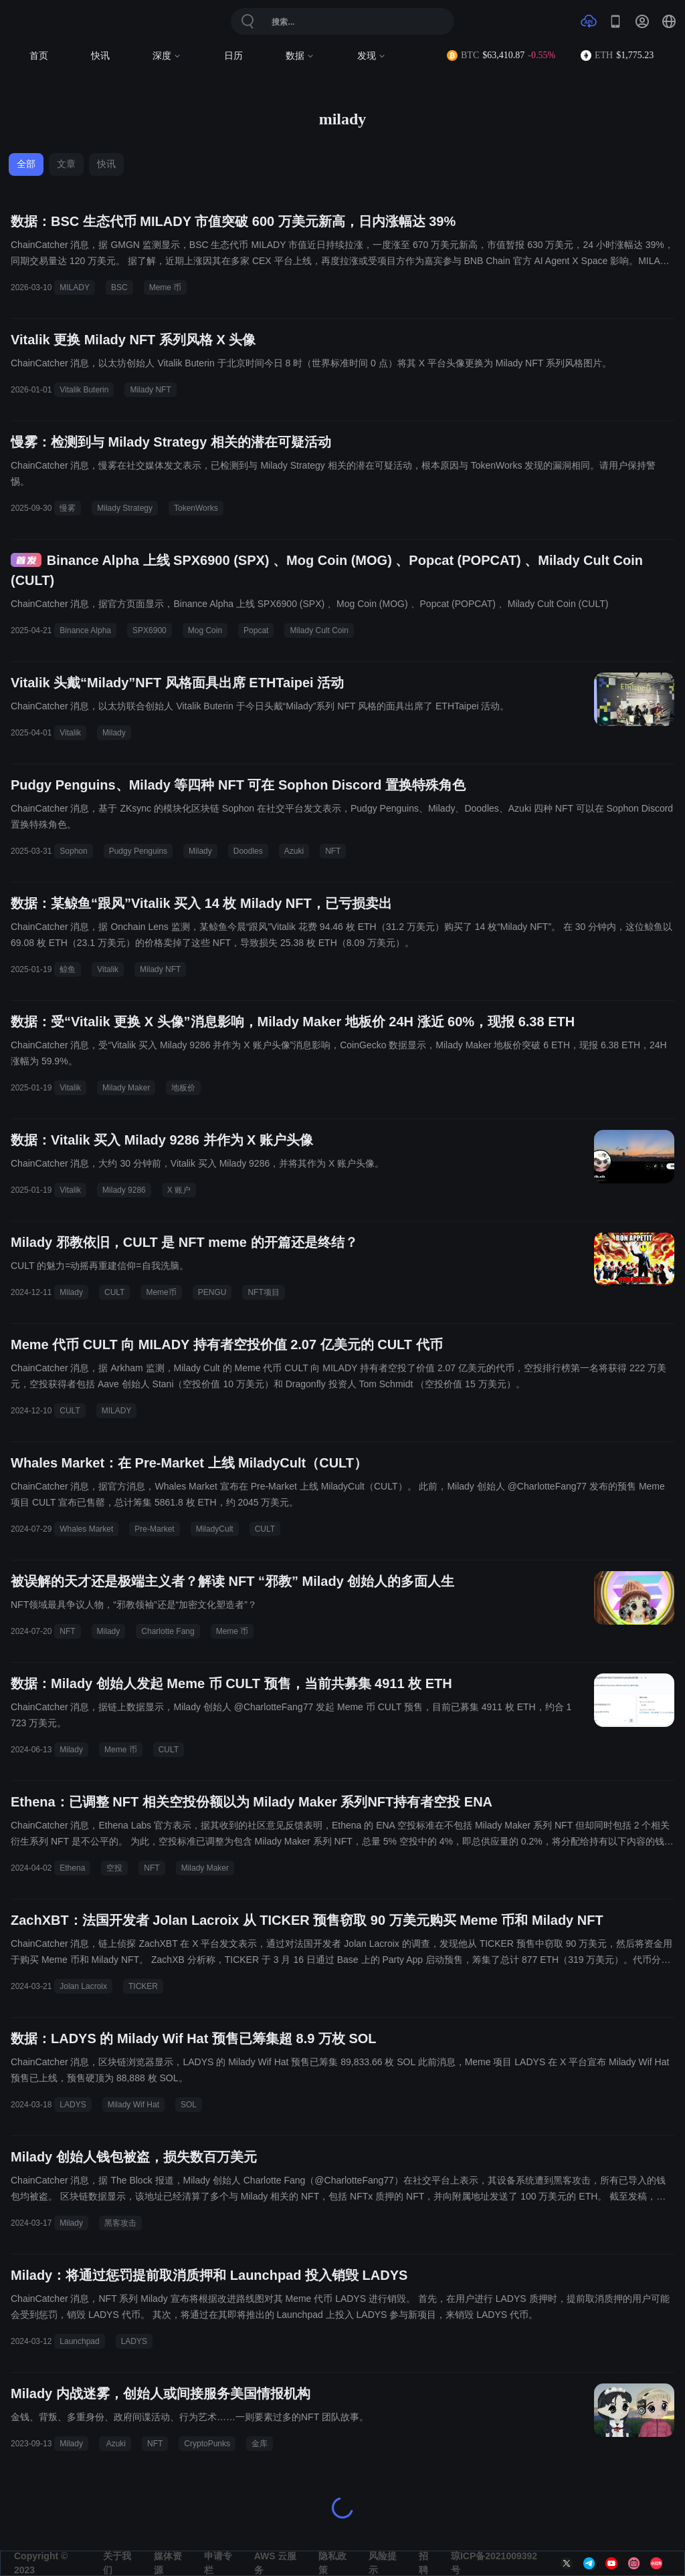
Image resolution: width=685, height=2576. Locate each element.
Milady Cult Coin (319, 630)
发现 (371, 56)
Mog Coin (205, 630)
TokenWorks (196, 508)
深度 (167, 56)
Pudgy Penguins (138, 851)
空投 (114, 1868)
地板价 (183, 1087)
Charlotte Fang (167, 1631)
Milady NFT (150, 389)
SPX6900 (149, 630)
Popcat (255, 630)
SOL (189, 2104)
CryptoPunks (207, 2443)
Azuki (294, 851)
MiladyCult (214, 1529)
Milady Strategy (125, 508)
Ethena (72, 1868)
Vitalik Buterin (84, 389)
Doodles (248, 851)
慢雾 (68, 508)
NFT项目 (263, 1292)
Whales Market (86, 1529)
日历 (233, 56)
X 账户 (179, 1190)
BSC (119, 287)
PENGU (212, 1292)
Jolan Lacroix (83, 1986)
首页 (38, 56)
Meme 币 (165, 287)
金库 (260, 2443)
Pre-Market (154, 1529)
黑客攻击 (120, 2223)
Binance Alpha (85, 630)
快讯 (100, 56)
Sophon (73, 851)
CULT (114, 1292)
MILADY (75, 287)
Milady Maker (126, 1087)
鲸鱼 (68, 969)
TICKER (143, 1986)
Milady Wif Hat (133, 2104)
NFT (332, 851)
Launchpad (79, 2341)
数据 (300, 56)
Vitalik (70, 732)
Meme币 (161, 1292)
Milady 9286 (124, 1190)
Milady (114, 732)
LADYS (73, 2104)
